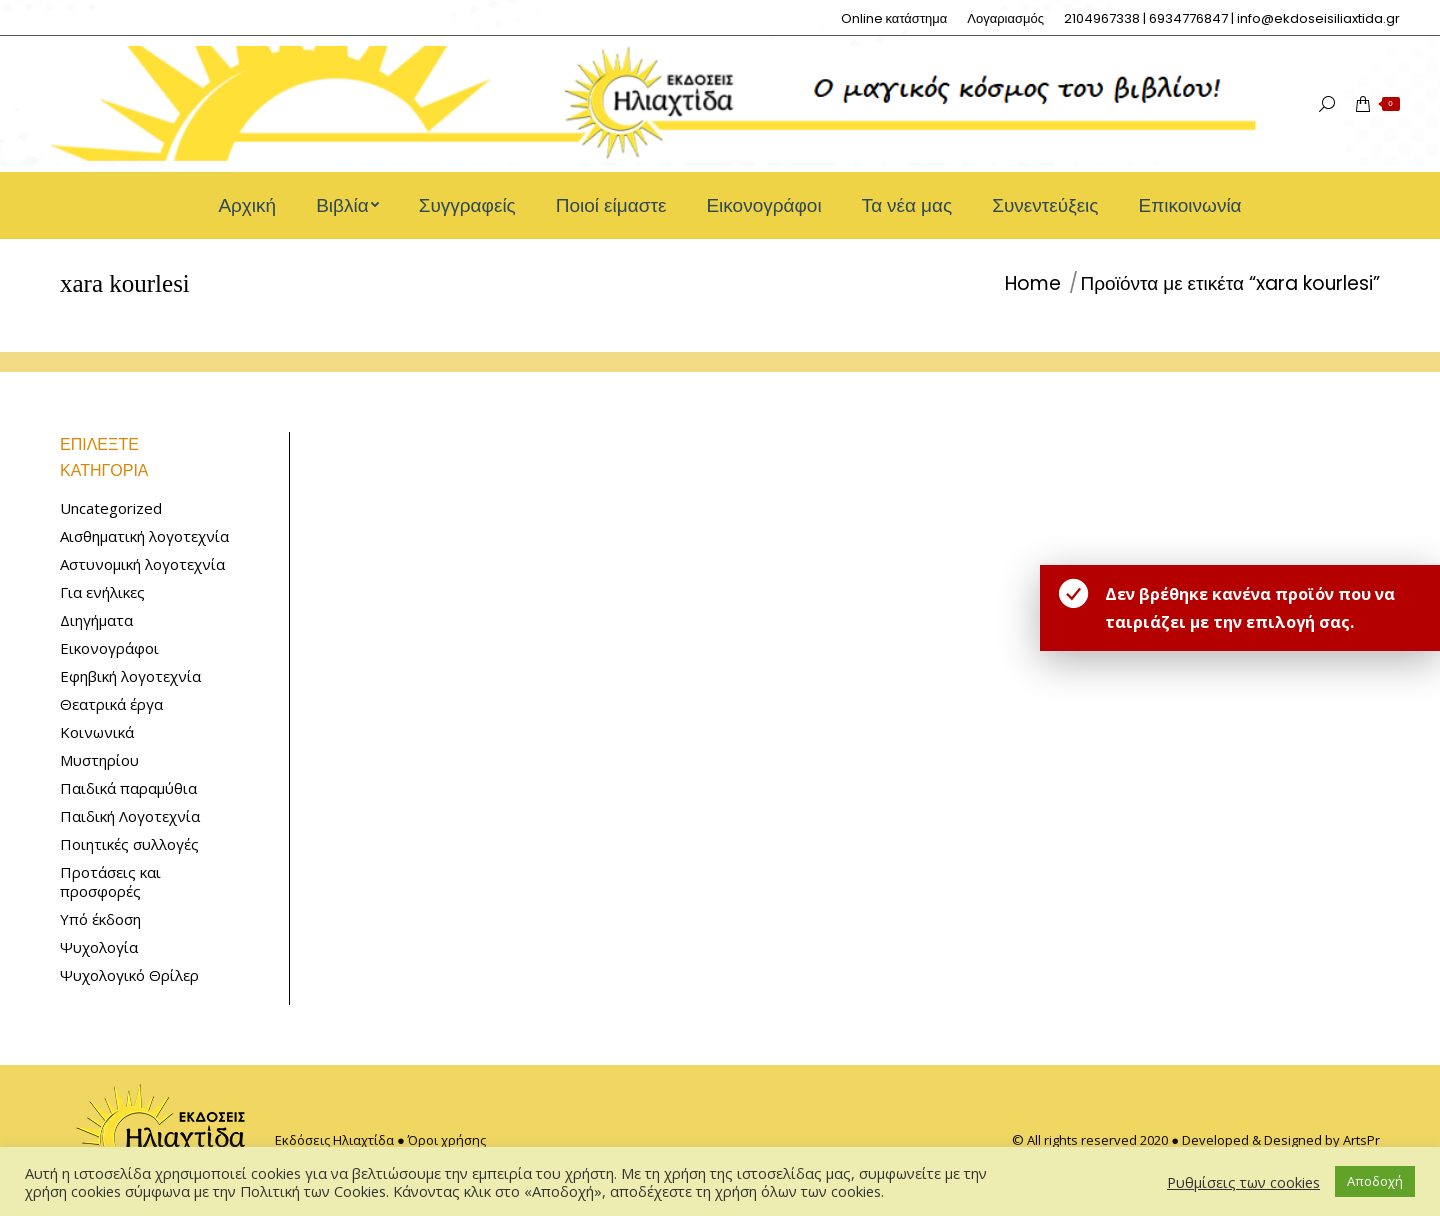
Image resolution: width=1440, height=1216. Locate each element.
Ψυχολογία (99, 947)
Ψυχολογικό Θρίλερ (129, 975)
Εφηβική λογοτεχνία (130, 676)
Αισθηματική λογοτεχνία (144, 536)
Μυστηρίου (99, 760)
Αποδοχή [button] (1375, 1181)
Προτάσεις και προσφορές (110, 882)
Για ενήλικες (102, 592)
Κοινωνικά (97, 732)
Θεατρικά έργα (111, 704)
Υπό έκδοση (100, 919)
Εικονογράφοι (109, 648)
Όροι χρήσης (447, 1140)
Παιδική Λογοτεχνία (130, 816)
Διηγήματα (96, 620)
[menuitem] (894, 18)
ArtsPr (1361, 1140)
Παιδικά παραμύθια (128, 788)
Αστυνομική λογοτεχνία (142, 564)
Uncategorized (111, 508)
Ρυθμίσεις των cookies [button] (1243, 1182)
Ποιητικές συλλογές (129, 844)
